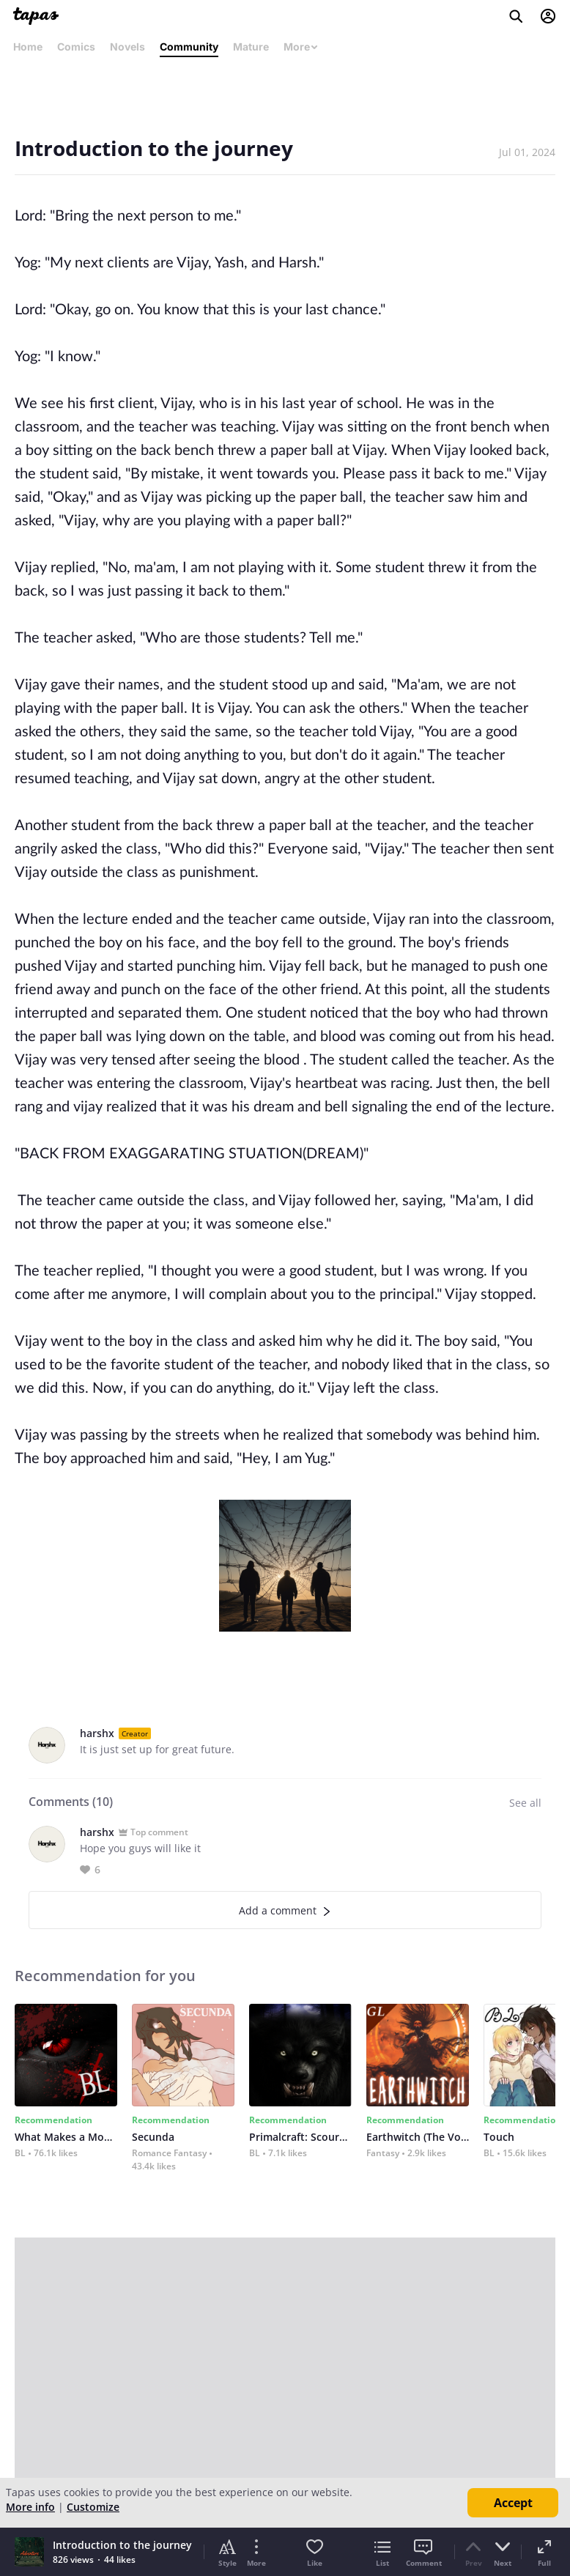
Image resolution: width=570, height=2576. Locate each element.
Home (27, 46)
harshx (97, 1733)
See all (525, 1803)
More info (30, 2507)
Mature (251, 46)
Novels (127, 46)
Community (189, 46)
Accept (513, 2503)
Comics (76, 46)
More (301, 46)
